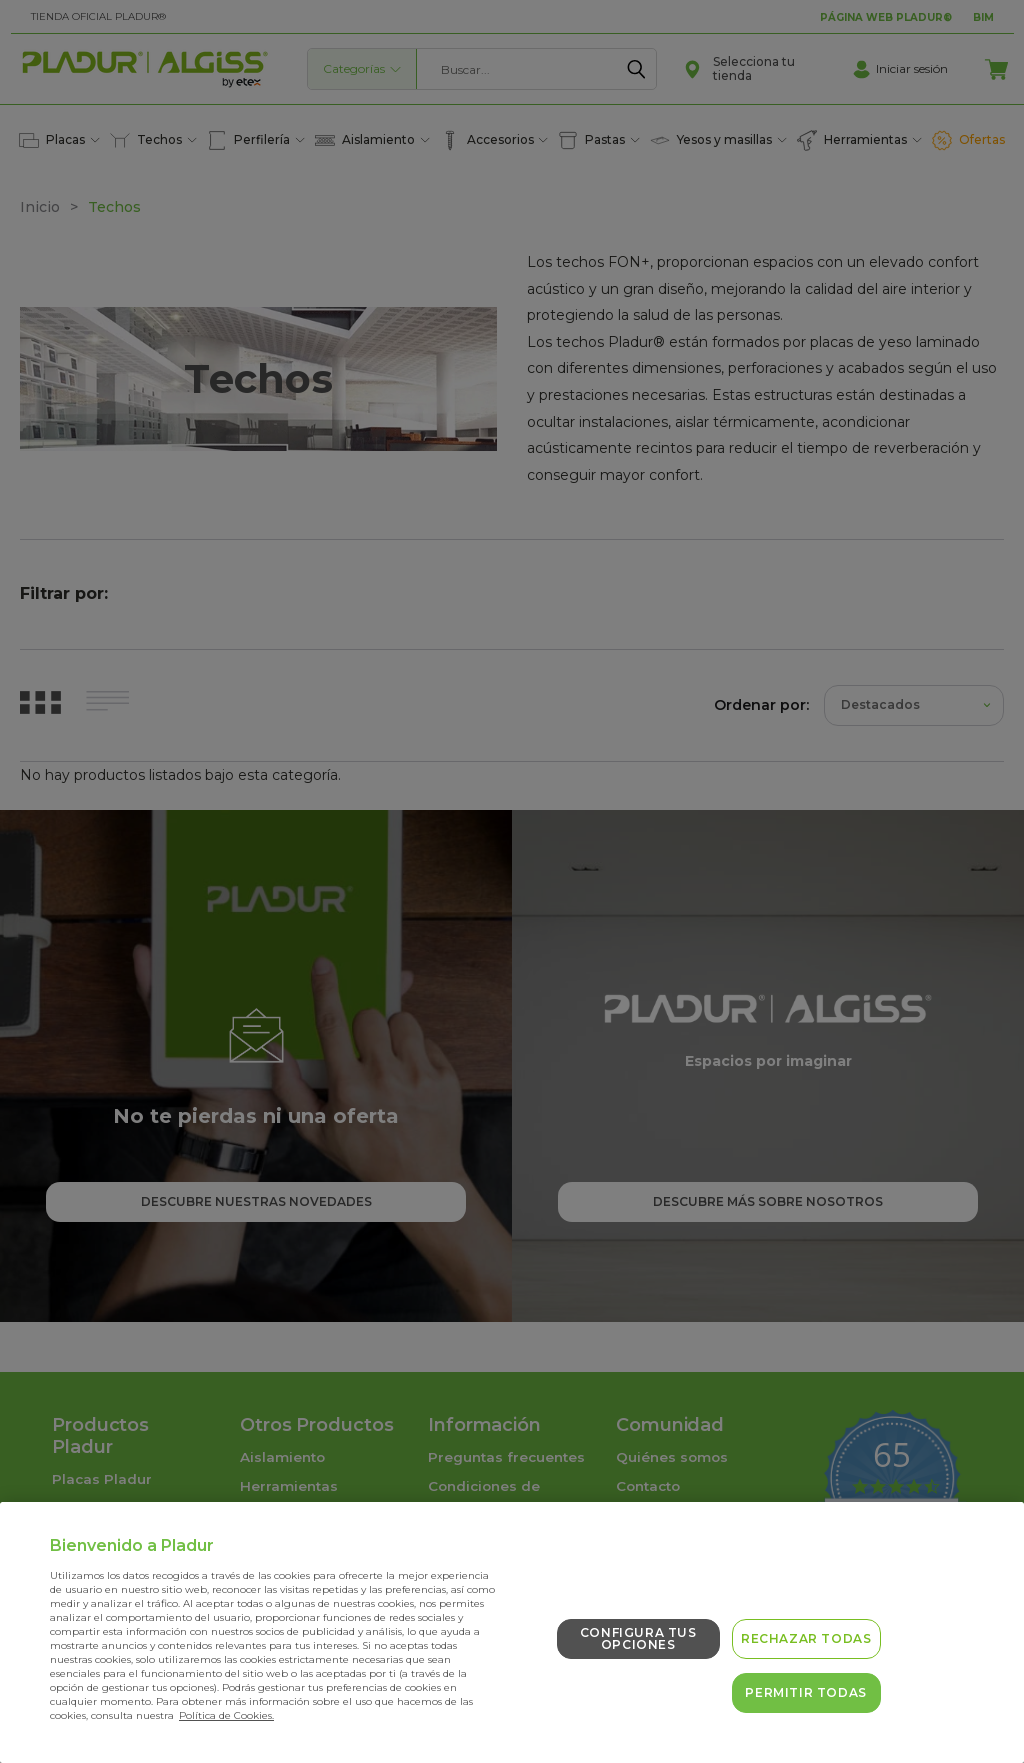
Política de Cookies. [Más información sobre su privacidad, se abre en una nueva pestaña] (226, 1715)
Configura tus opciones (638, 1638)
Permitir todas (805, 1692)
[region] (512, 1632)
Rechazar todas (806, 1638)
